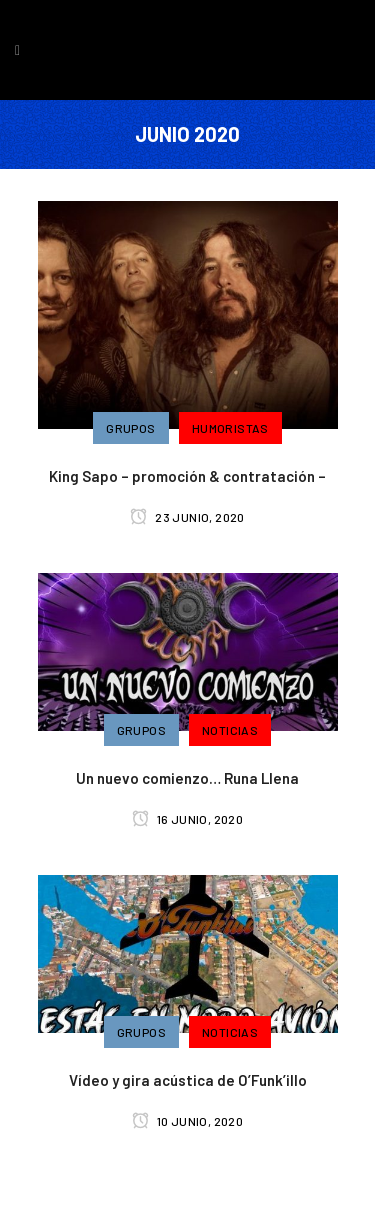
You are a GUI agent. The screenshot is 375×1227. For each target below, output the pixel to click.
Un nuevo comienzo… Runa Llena (187, 778)
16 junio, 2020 (187, 819)
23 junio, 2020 (187, 517)
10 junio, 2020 (187, 1121)
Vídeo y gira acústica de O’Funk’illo (188, 1080)
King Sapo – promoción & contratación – (187, 476)
